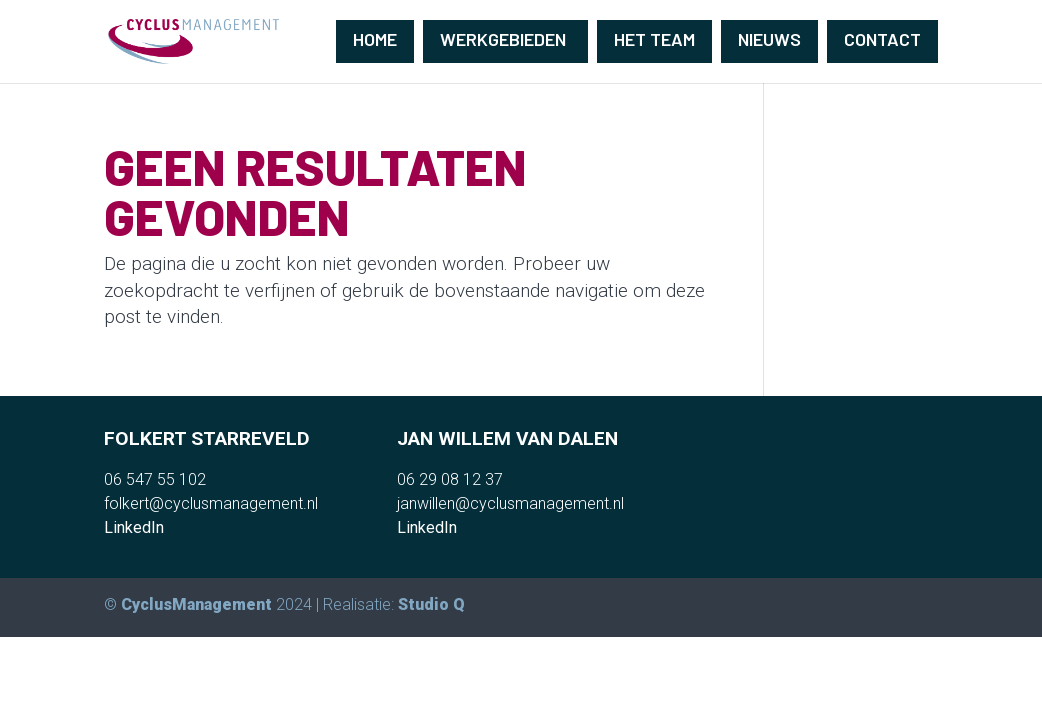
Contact (882, 39)
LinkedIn (134, 527)
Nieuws (769, 39)
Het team (654, 39)
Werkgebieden (503, 39)
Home (375, 39)
